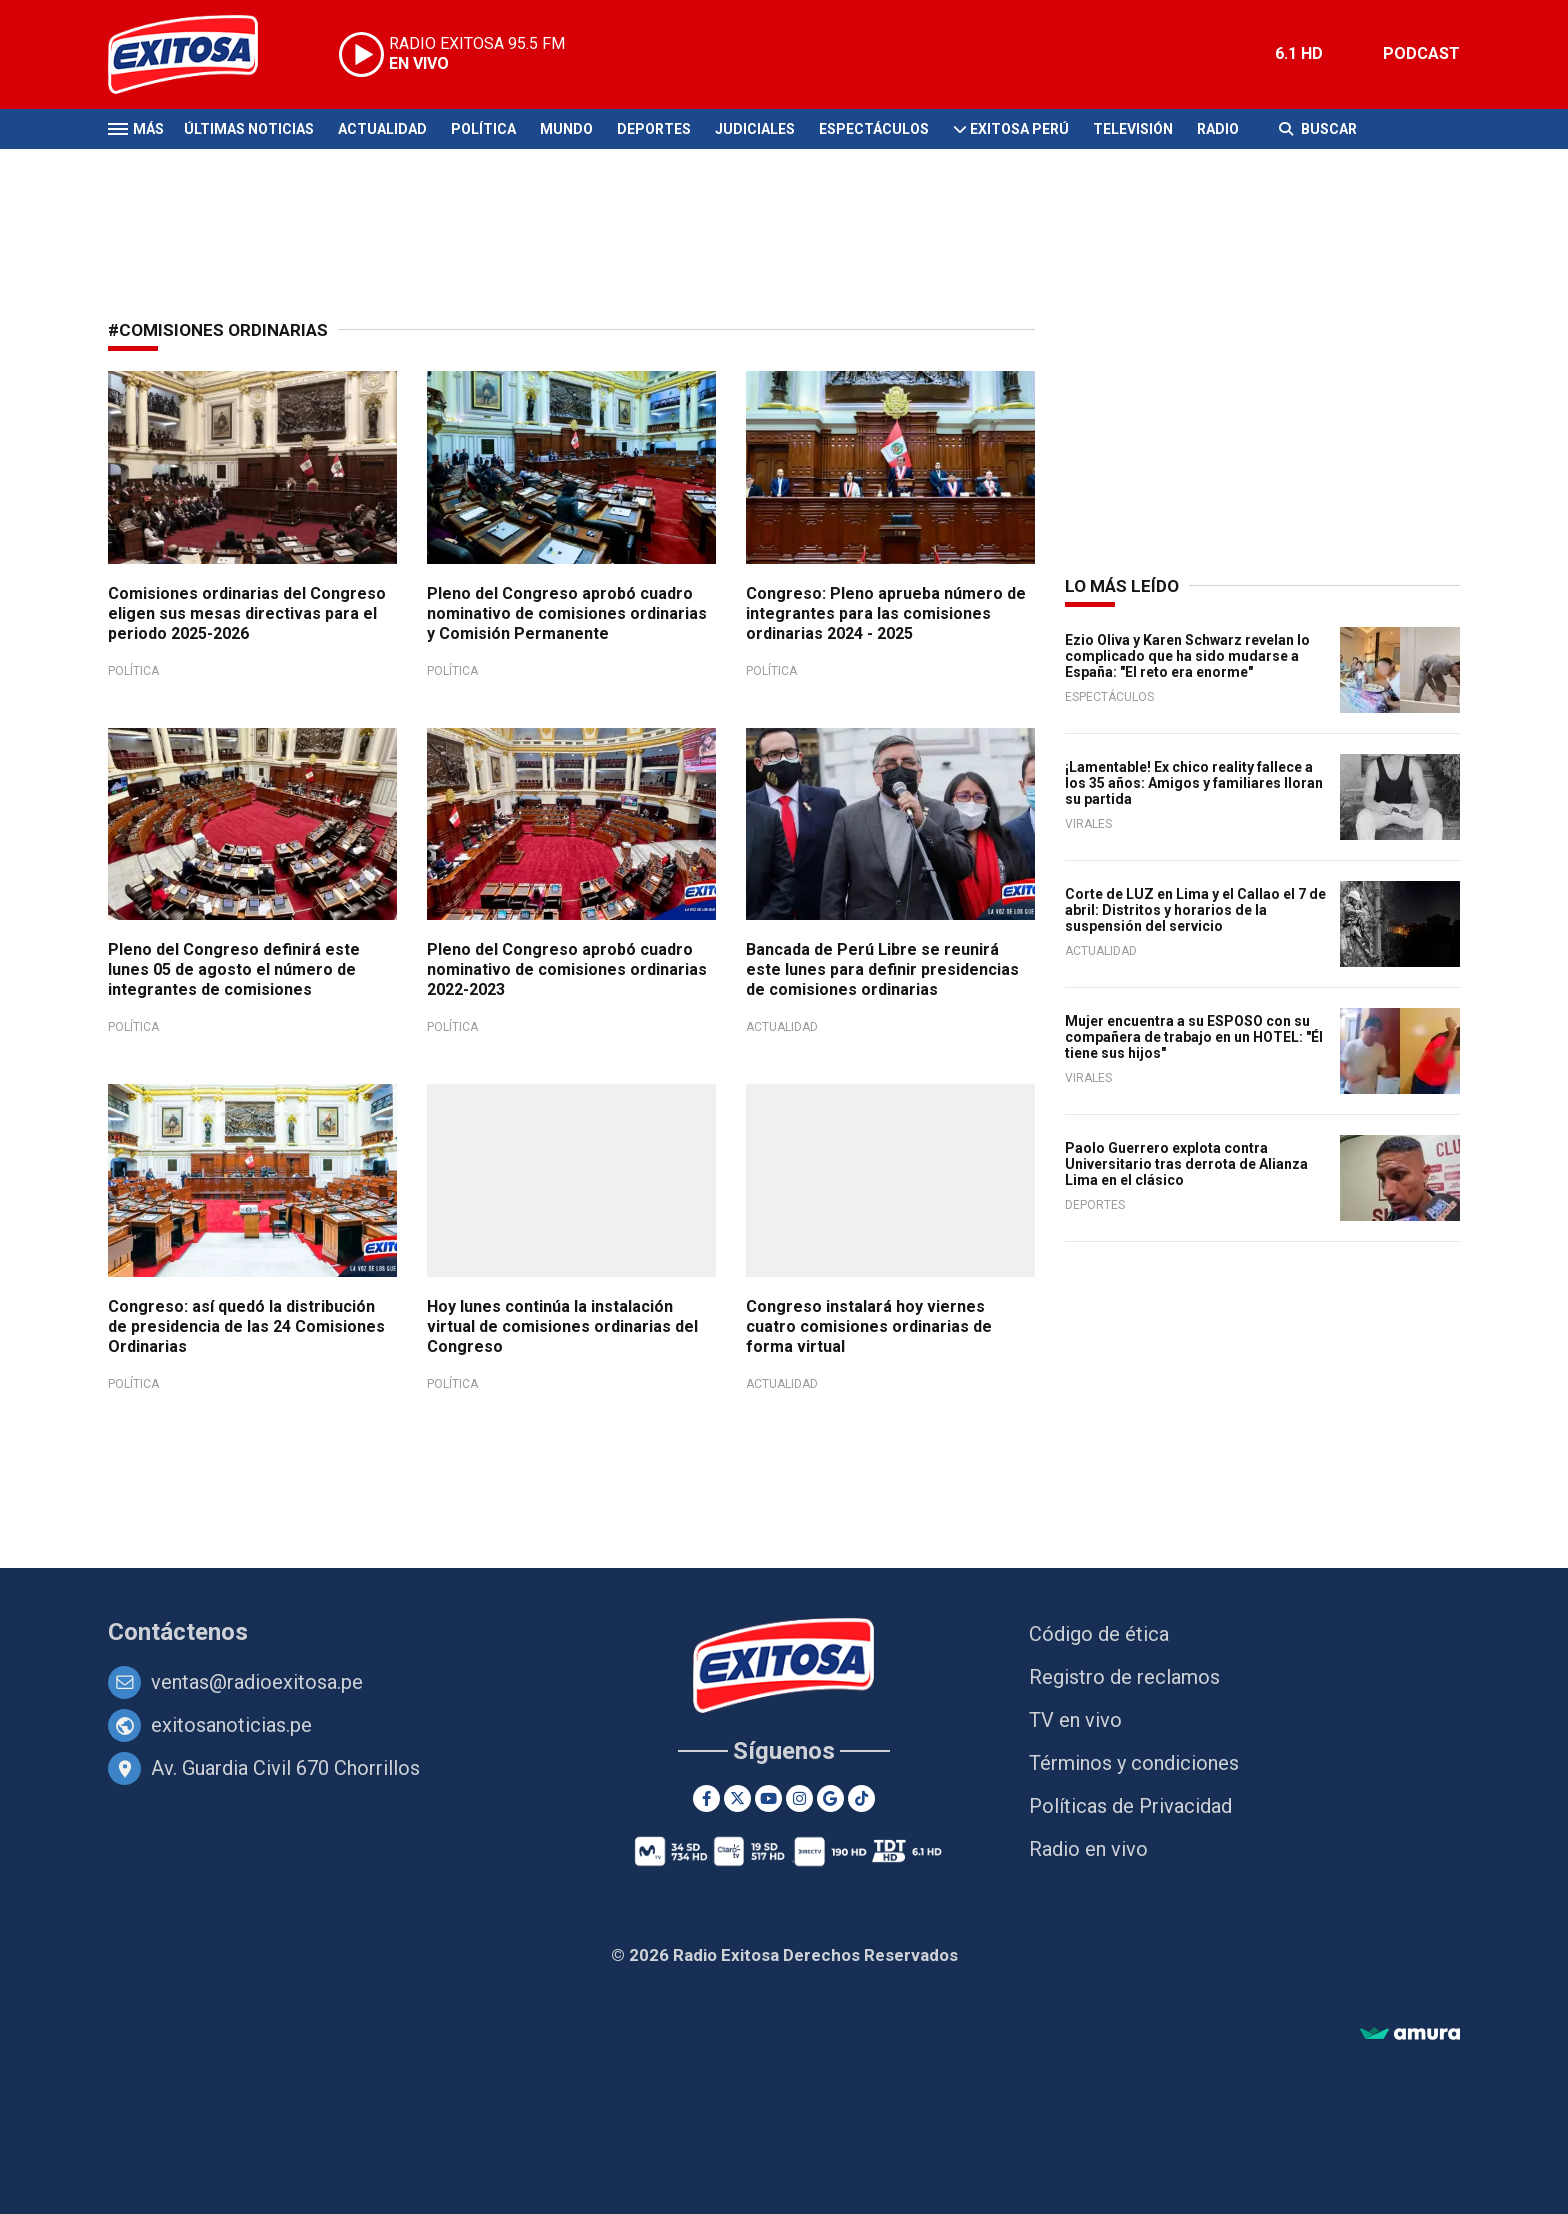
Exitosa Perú (1019, 129)
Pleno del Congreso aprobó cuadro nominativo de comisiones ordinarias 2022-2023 (567, 969)
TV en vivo (1075, 1720)
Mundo (566, 129)
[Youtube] (768, 1798)
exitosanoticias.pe (231, 1725)
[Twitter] (737, 1798)
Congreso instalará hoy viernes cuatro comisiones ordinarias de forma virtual (869, 1326)
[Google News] (830, 1798)
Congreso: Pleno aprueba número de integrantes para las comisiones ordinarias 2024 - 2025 (886, 613)
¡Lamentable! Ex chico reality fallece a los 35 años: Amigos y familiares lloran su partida (1194, 783)
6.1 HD (1299, 53)
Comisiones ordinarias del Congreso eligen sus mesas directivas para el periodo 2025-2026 (247, 613)
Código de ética (1099, 1634)
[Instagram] (799, 1798)
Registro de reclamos (1124, 1677)
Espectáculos (874, 129)
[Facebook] (706, 1798)
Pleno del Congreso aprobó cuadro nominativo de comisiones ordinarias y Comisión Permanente (567, 613)
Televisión (1133, 129)
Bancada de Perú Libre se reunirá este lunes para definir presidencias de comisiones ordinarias (882, 969)
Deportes (654, 129)
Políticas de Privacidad (1130, 1806)
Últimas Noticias (249, 129)
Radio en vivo (1088, 1849)
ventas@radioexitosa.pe (257, 1682)
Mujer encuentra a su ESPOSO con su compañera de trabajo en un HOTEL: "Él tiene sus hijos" (1194, 1037)
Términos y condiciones (1134, 1763)
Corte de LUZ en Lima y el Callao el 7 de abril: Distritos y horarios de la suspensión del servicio (1195, 910)
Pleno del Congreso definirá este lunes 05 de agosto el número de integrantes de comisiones (234, 969)
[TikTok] (861, 1798)
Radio (1218, 129)
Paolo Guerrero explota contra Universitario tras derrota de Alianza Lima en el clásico (1186, 1164)
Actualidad (382, 129)
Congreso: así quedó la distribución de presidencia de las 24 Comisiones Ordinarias (246, 1326)
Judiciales (755, 129)
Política (483, 129)
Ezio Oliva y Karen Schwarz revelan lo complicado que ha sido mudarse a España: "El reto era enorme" (1187, 656)
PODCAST (1421, 53)
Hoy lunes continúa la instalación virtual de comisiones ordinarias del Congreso (562, 1326)
